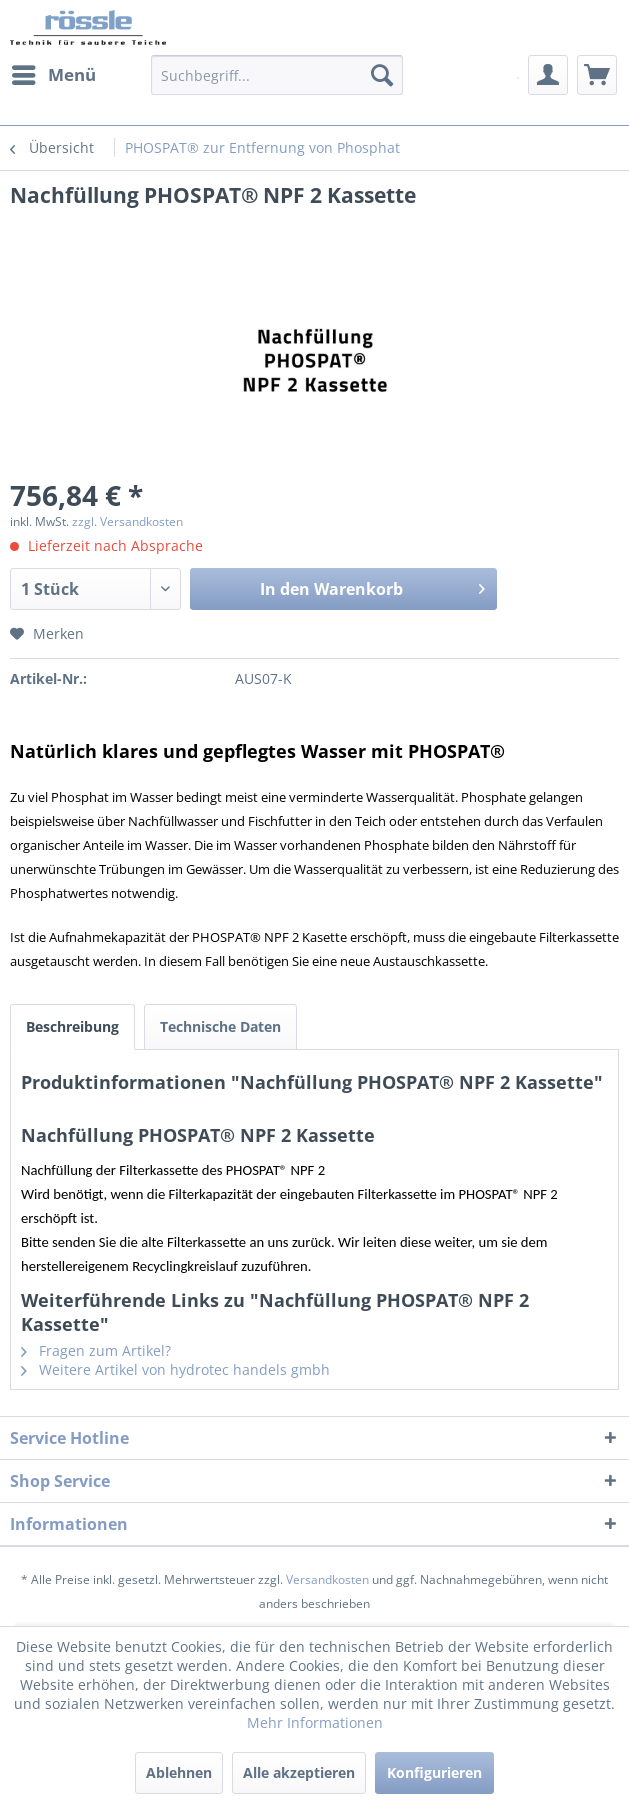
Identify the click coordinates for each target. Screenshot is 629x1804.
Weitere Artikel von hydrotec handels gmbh (175, 1369)
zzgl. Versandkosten (127, 521)
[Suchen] (382, 75)
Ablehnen (179, 1772)
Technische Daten (220, 1026)
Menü (54, 72)
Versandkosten (327, 1579)
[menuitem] (53, 75)
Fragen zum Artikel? (96, 1350)
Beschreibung (72, 1026)
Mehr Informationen (315, 1722)
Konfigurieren (434, 1772)
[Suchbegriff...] (277, 75)
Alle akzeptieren (299, 1772)
